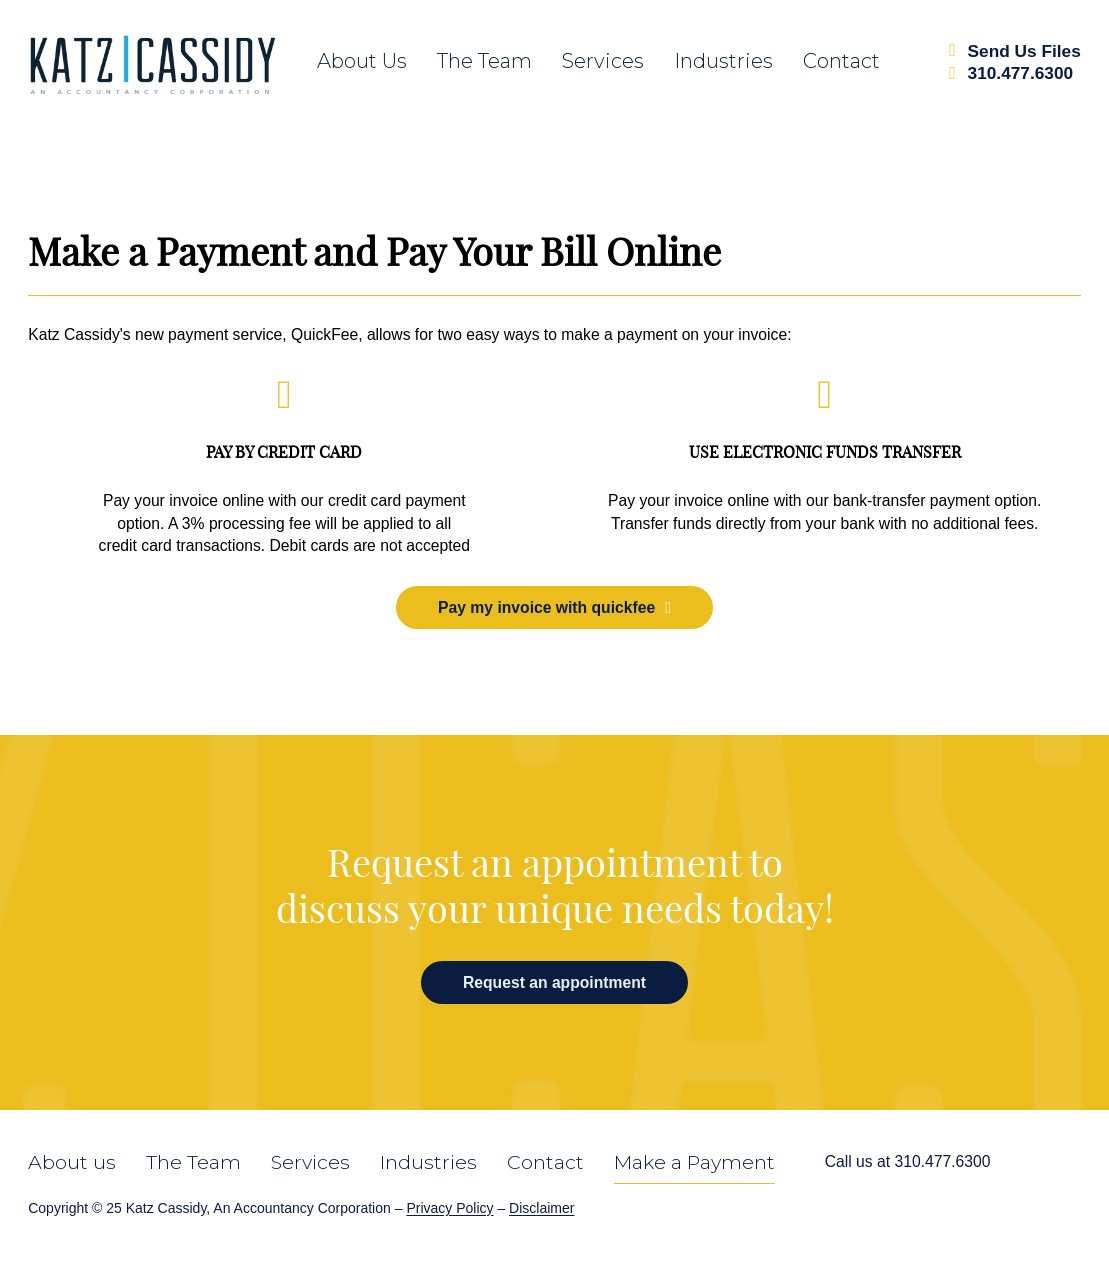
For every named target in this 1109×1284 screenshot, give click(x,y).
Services (603, 61)
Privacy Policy (449, 1208)
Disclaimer (541, 1208)
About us (362, 61)
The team (484, 61)
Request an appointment (554, 982)
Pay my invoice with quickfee (554, 607)
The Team (193, 1162)
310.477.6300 (942, 1161)
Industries (723, 61)
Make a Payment (694, 1162)
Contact (841, 61)
